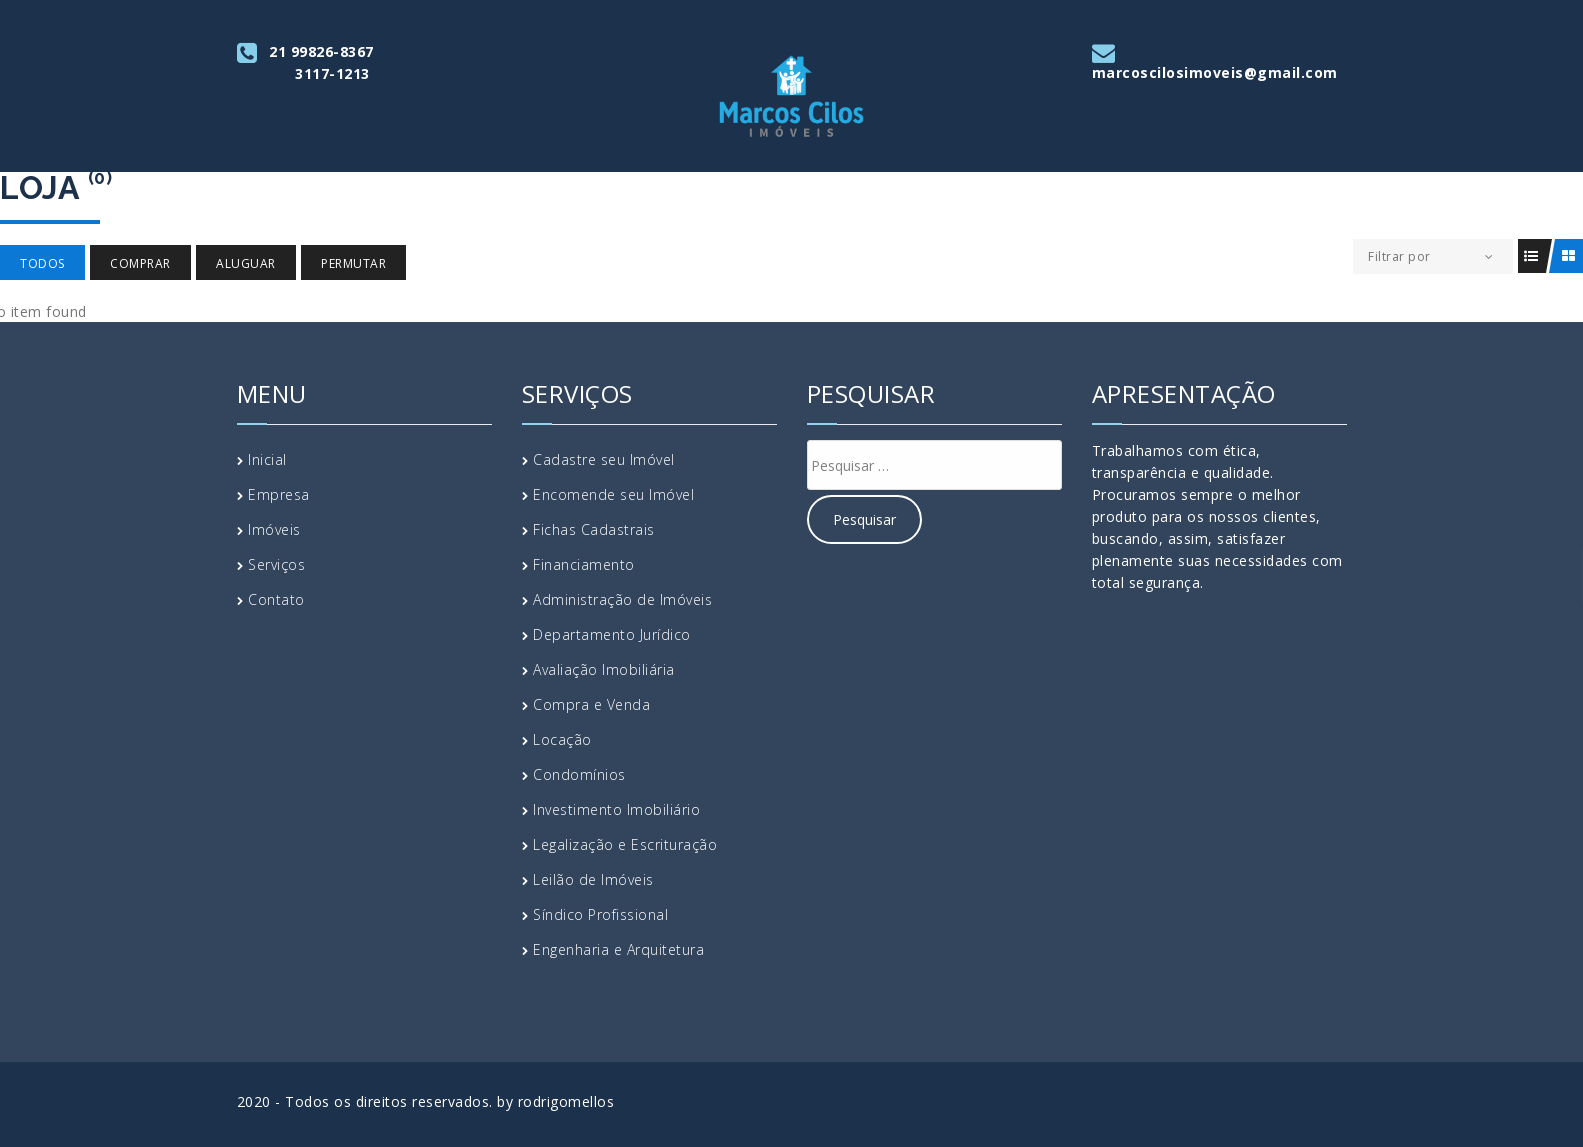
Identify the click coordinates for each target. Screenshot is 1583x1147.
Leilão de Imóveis (593, 879)
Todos (42, 263)
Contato (276, 599)
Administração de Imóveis (622, 599)
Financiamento (584, 564)
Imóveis (274, 529)
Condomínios (579, 774)
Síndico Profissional (600, 914)
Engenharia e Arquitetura (618, 949)
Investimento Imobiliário (616, 809)
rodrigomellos (566, 1101)
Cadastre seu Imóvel (604, 459)
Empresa (279, 494)
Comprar (140, 263)
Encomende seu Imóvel (613, 494)
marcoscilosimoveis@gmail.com (1215, 72)
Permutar (353, 263)
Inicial (267, 459)
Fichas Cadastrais (594, 529)
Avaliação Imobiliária (604, 669)
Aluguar (246, 263)
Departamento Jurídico (612, 634)
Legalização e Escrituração (625, 844)
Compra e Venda (591, 704)
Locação (562, 739)
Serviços (276, 564)
